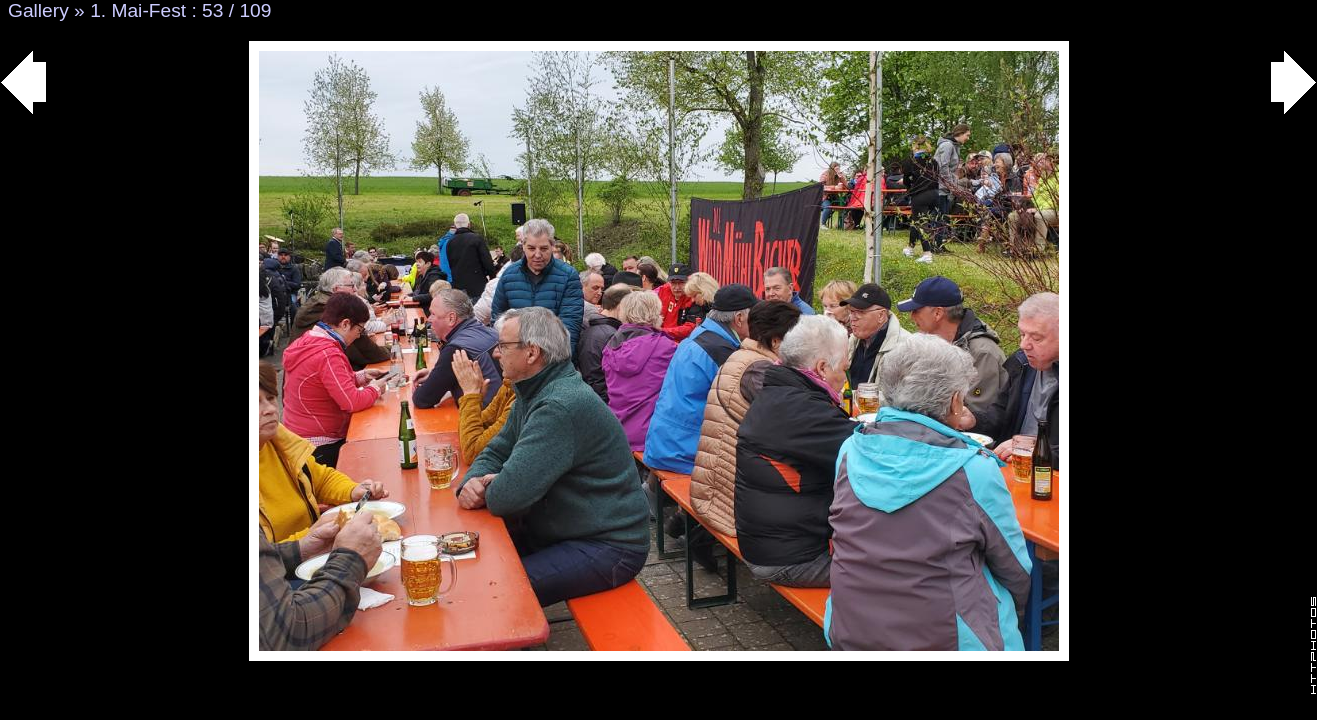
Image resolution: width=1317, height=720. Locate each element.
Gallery (38, 10)
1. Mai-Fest (138, 10)
